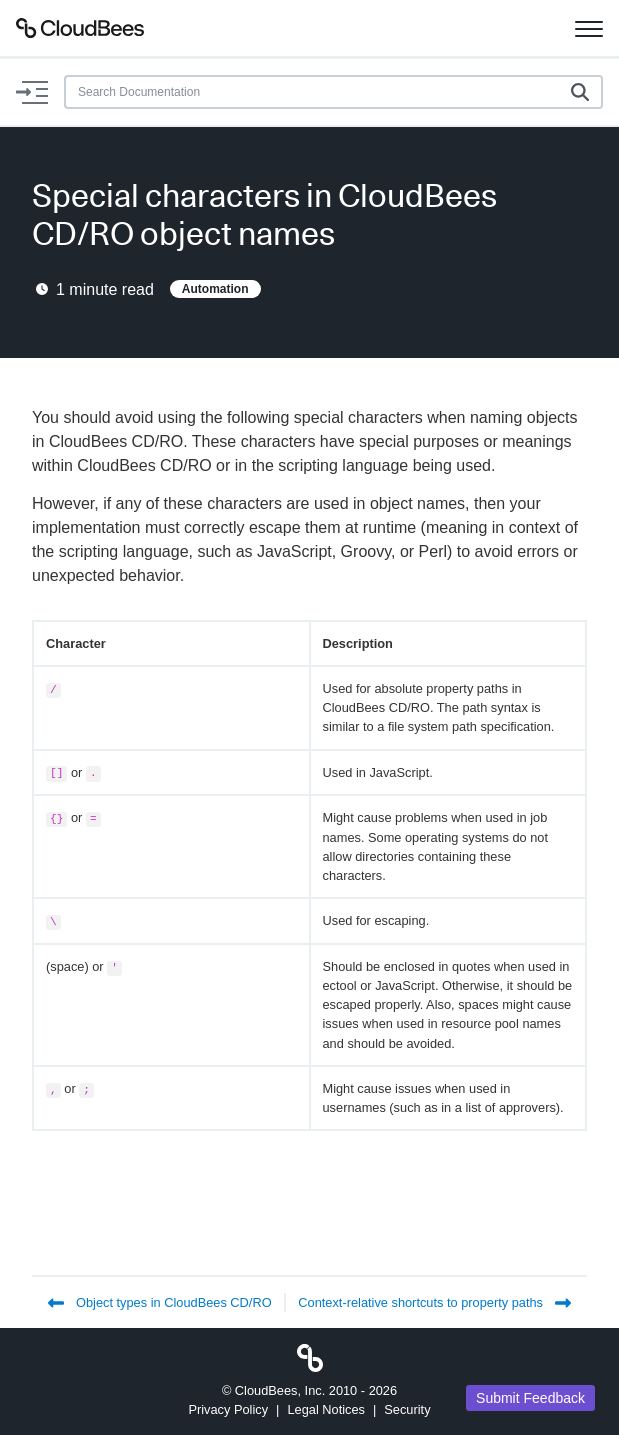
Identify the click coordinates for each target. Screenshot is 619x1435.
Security (407, 1409)
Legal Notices (326, 1409)
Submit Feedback (530, 1398)
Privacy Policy (228, 1409)
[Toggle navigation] (589, 28)
